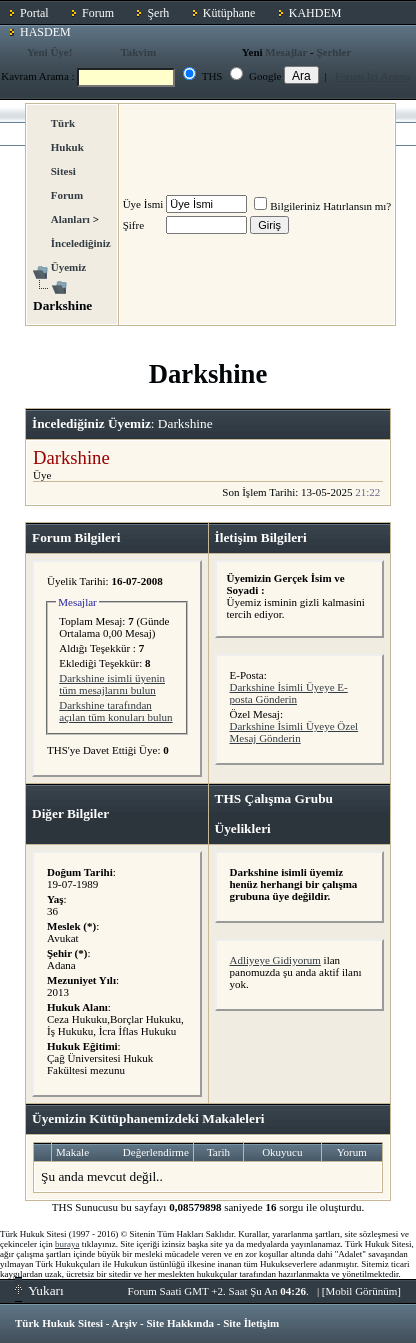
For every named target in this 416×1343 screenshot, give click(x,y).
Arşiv (125, 1323)
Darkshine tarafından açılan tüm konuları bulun (115, 711)
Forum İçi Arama (373, 76)
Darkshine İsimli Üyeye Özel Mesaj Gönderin (294, 732)
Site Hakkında (180, 1323)
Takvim (138, 52)
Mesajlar (286, 52)
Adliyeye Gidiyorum (275, 960)
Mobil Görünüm (362, 1291)
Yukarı (39, 1290)
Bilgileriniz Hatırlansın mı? (322, 206)
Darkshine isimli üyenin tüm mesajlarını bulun (112, 684)
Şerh (158, 13)
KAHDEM (315, 13)
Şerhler (333, 52)
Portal (34, 13)
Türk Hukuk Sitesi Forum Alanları (70, 171)
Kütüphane (229, 13)
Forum (98, 13)
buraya (67, 1244)
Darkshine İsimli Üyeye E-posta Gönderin (289, 693)
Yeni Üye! (50, 52)
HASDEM (45, 32)
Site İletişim (251, 1323)
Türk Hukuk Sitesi (59, 1323)
